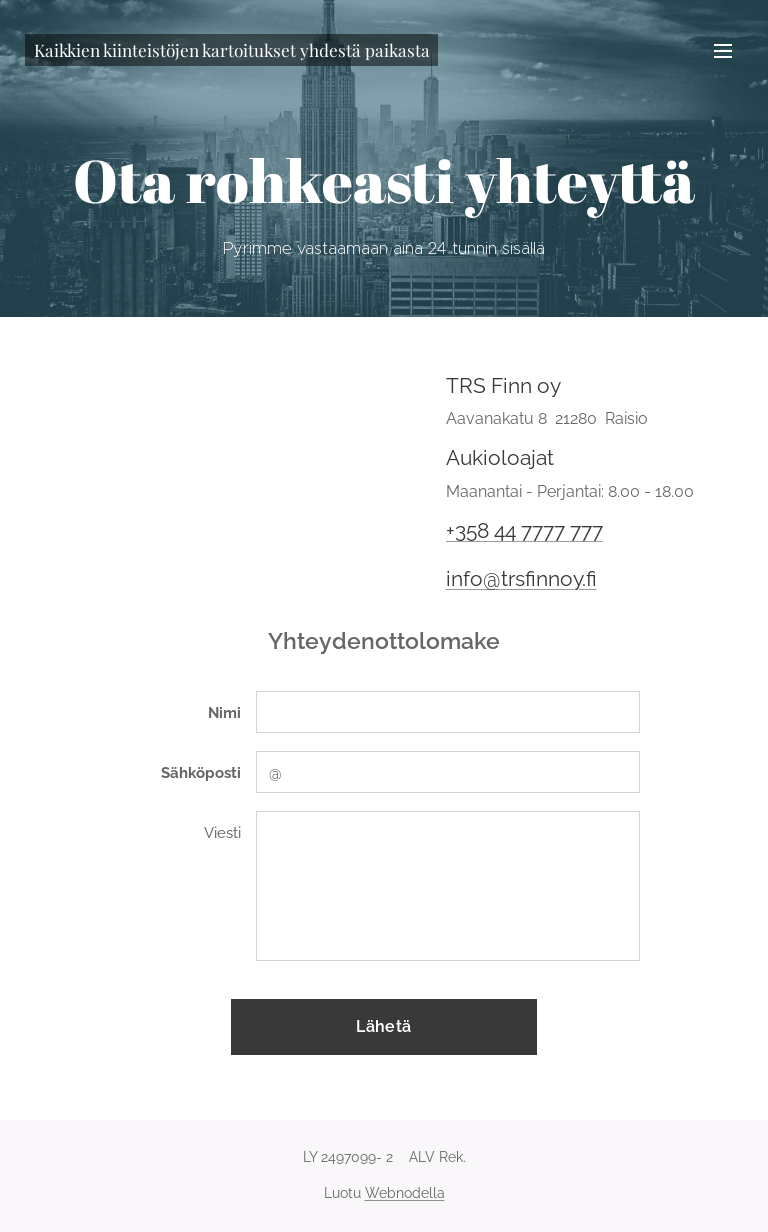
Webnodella (405, 1193)
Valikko (723, 51)
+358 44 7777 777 (524, 530)
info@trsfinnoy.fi (521, 578)
